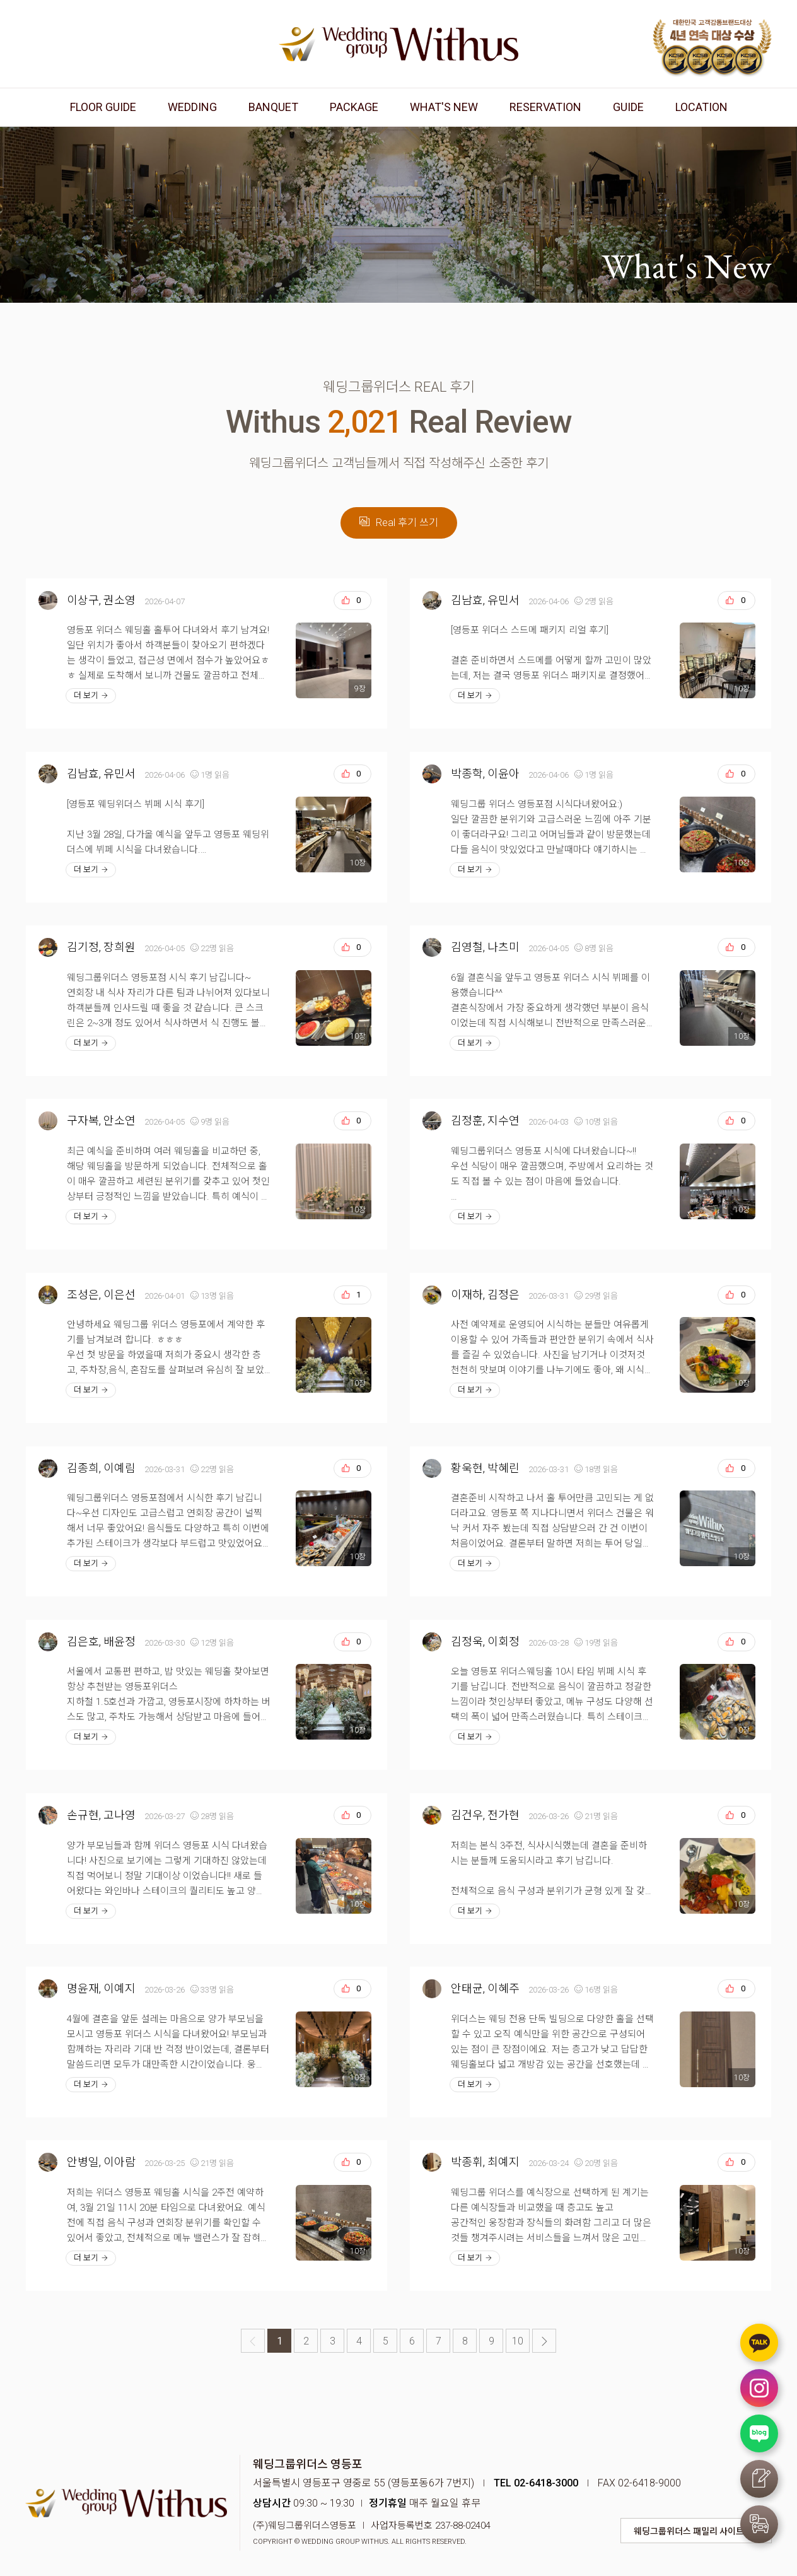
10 (517, 2341)
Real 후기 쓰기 (398, 523)
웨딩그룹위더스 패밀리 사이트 (689, 2531)
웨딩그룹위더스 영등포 (398, 44)
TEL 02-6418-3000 (536, 2483)
